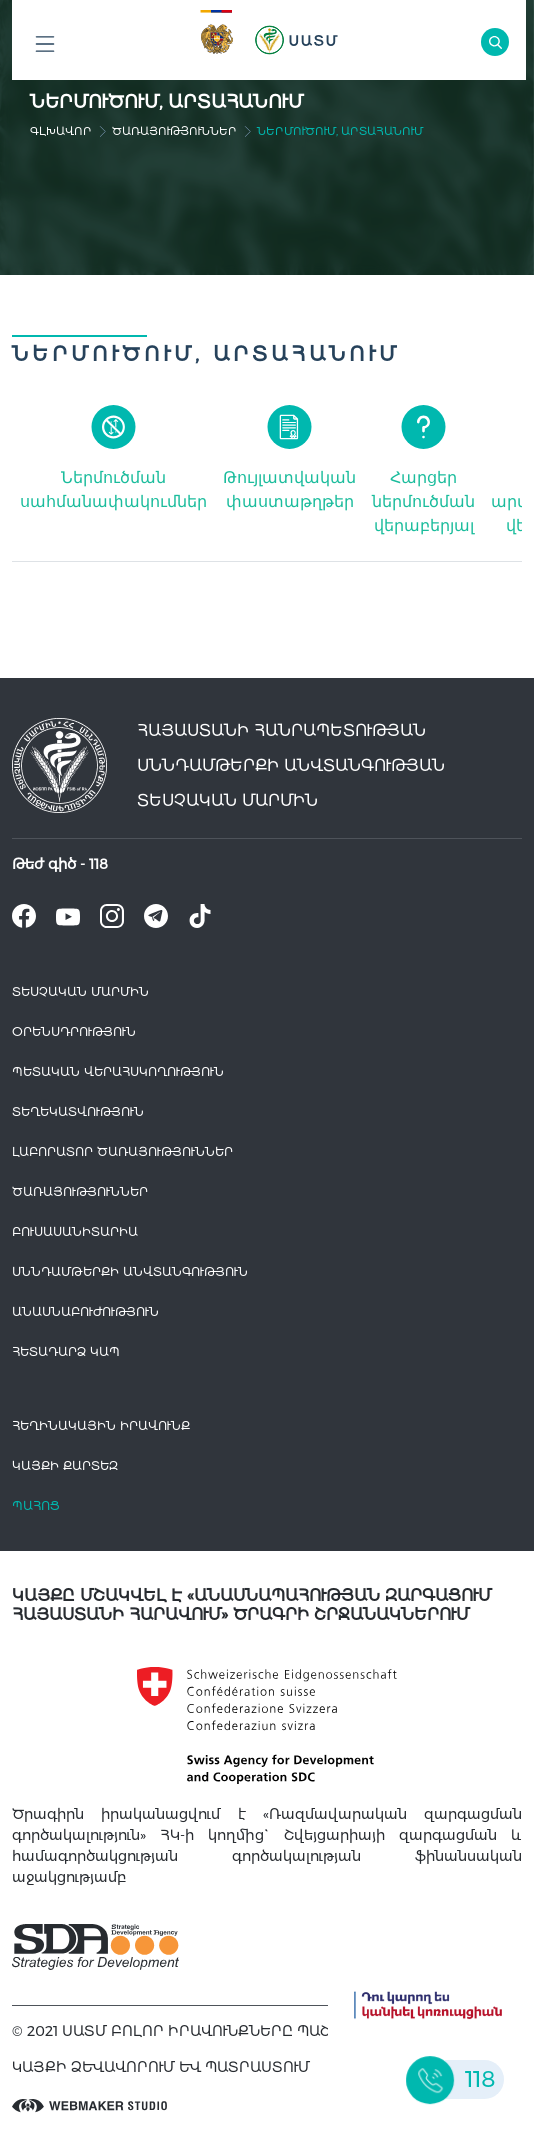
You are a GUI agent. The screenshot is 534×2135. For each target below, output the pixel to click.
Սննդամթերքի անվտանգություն (130, 1271)
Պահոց (36, 1505)
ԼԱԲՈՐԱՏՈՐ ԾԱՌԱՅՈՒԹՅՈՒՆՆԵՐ (122, 1151)
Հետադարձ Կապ (66, 1351)
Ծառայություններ (174, 131)
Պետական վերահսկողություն (118, 1071)
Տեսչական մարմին (80, 991)
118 (98, 864)
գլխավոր (61, 131)
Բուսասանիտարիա (75, 1231)
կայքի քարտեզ (65, 1465)
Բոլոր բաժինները (45, 49)
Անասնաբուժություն (85, 1311)
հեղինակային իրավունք (101, 1425)
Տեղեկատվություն (78, 1111)
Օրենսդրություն (74, 1031)
